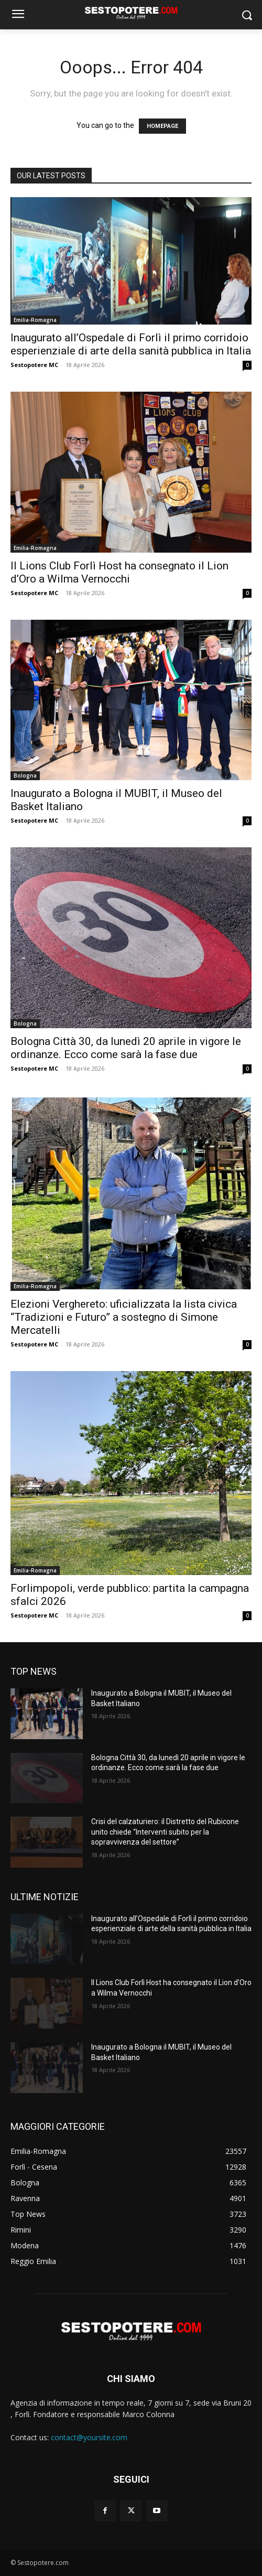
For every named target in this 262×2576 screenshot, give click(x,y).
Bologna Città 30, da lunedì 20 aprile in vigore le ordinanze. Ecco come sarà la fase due (125, 1048)
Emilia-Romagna (35, 320)
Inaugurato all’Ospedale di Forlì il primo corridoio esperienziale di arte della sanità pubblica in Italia (130, 344)
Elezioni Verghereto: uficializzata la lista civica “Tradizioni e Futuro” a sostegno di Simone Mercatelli (123, 1317)
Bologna (25, 775)
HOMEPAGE (162, 126)
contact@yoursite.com (89, 2437)
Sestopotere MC (34, 365)
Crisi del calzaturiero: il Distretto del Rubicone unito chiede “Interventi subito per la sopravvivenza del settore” (165, 1831)
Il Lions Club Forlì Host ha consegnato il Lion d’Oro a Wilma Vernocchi (119, 572)
